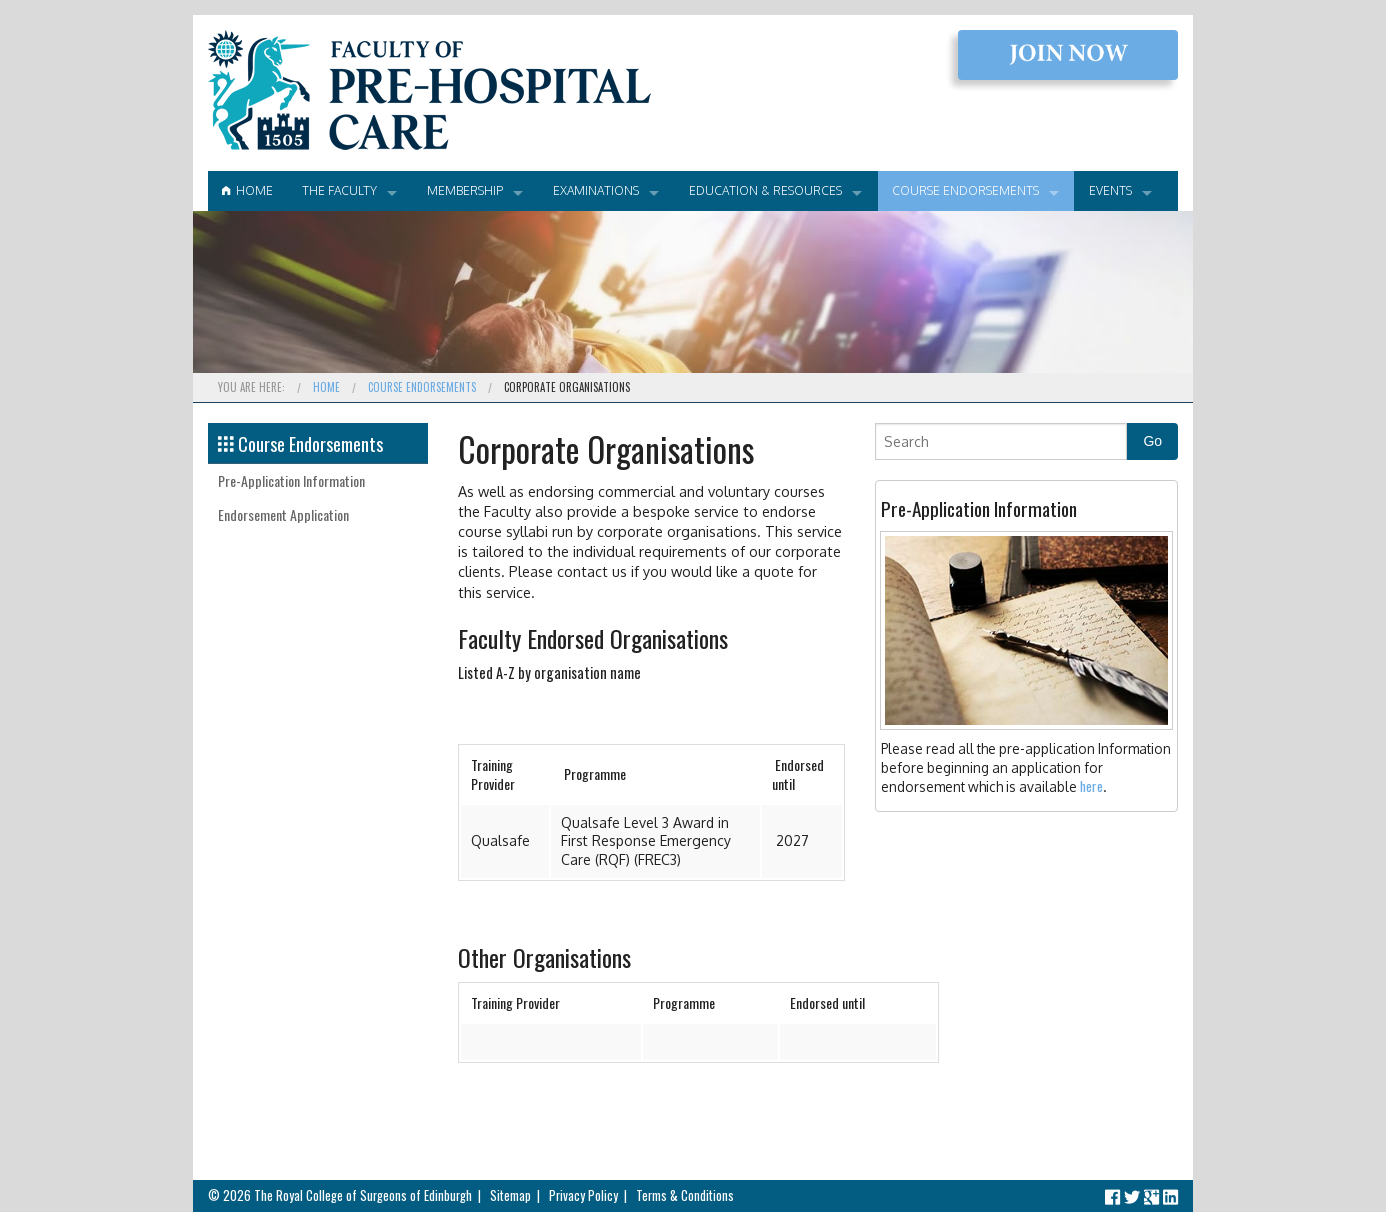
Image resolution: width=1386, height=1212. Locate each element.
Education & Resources (765, 190)
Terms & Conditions (685, 1195)
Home (247, 190)
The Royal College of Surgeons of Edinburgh (363, 1195)
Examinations (596, 190)
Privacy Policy (583, 1195)
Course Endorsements (965, 190)
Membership (465, 190)
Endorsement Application (283, 514)
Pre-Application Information (291, 480)
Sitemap (510, 1195)
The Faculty (339, 190)
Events (1110, 190)
